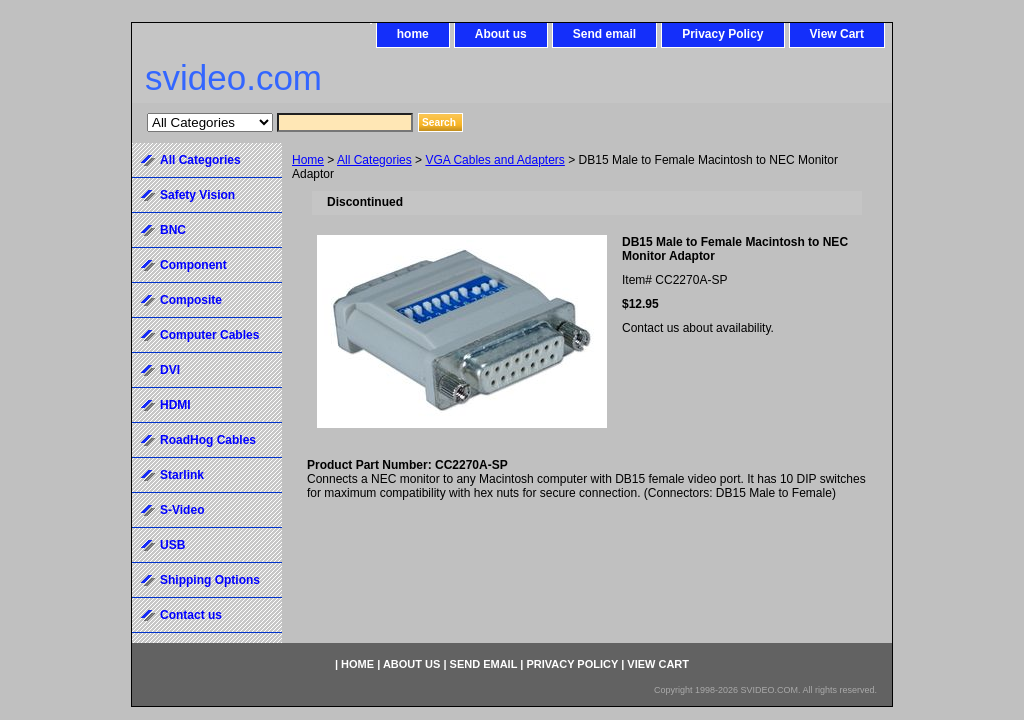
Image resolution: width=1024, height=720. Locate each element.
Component (193, 265)
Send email (604, 34)
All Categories (374, 160)
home (413, 34)
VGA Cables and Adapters (494, 160)
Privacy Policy (722, 34)
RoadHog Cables (208, 440)
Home (308, 160)
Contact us (191, 615)
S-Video (182, 510)
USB (172, 545)
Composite (191, 300)
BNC (173, 230)
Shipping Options (210, 580)
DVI (170, 370)
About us (501, 34)
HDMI (175, 405)
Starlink (182, 475)
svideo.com (233, 77)
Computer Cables (209, 335)
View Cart (837, 34)
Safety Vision (197, 195)
